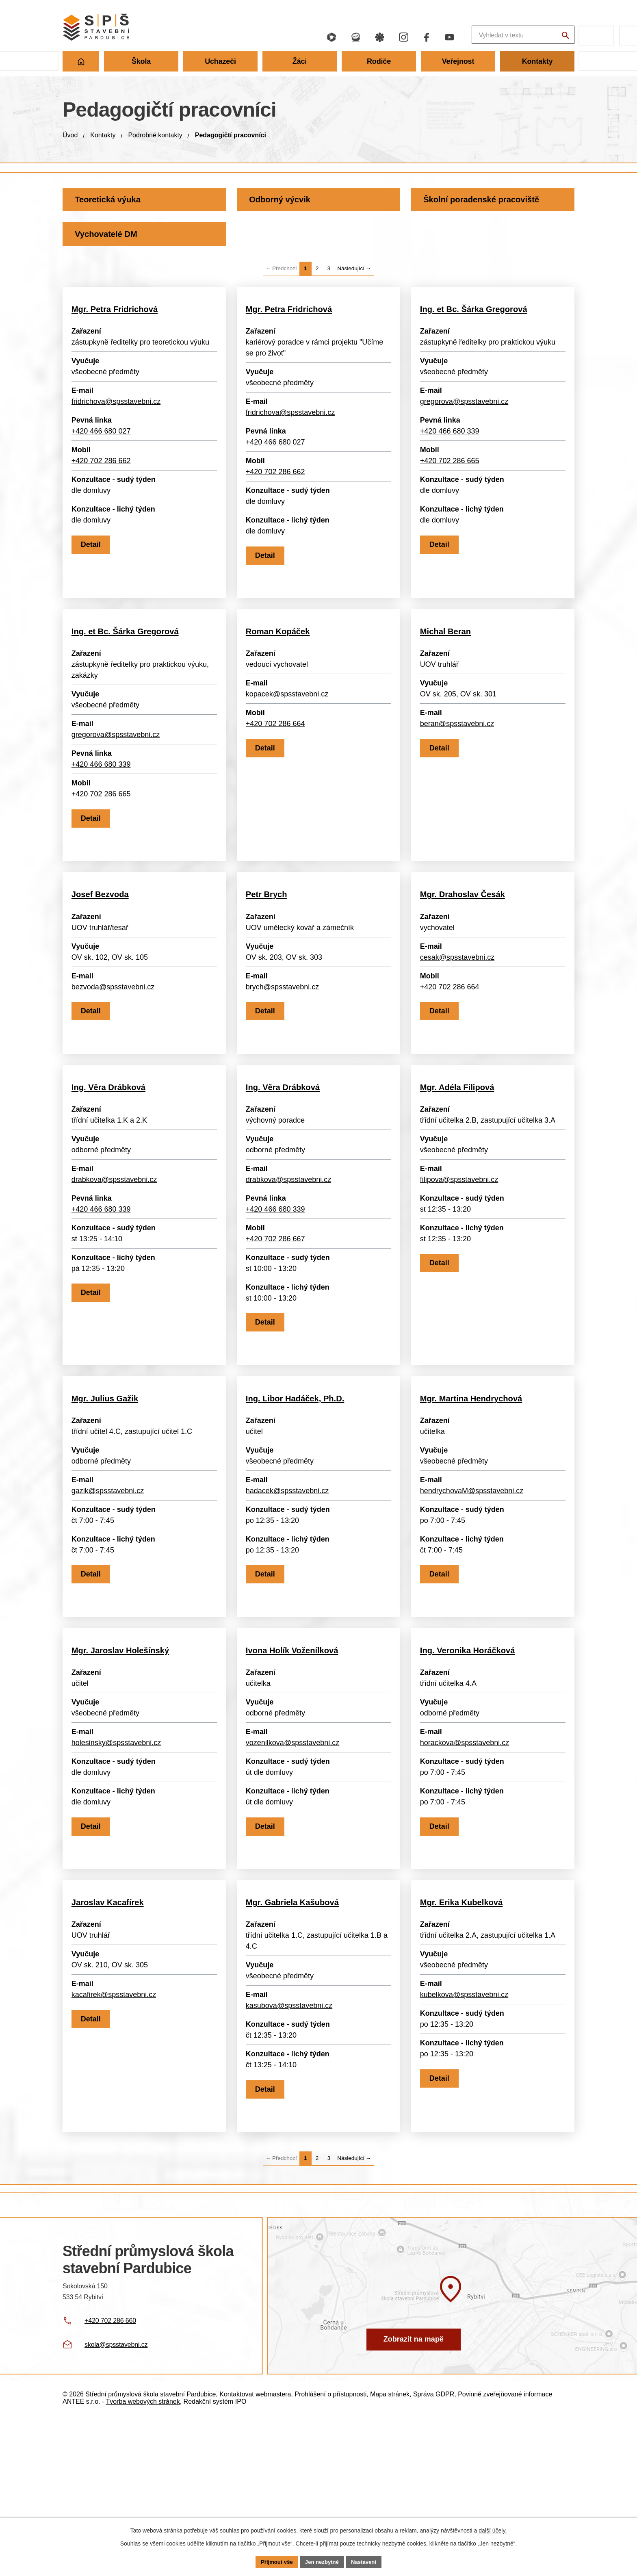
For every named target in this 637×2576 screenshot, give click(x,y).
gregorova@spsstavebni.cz (465, 408)
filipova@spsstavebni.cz (460, 1253)
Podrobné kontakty (155, 135)
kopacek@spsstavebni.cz (288, 723)
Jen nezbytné (322, 2561)
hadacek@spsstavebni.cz (288, 1586)
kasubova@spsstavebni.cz (290, 2146)
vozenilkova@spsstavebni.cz (293, 1860)
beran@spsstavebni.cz (458, 753)
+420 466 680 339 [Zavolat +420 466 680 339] (451, 438)
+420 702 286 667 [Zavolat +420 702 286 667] (276, 1312)
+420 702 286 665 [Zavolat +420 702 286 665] (451, 468)
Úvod (70, 135)
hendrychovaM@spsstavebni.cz (472, 1586)
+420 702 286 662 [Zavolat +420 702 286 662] (102, 468)
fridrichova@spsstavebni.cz (117, 408)
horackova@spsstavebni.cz (465, 1860)
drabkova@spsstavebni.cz (115, 1253)
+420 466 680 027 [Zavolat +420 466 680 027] (102, 438)
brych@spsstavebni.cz (283, 1038)
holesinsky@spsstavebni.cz (117, 1860)
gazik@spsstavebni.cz (109, 1586)
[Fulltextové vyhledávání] (477, 36)
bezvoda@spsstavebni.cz (114, 1038)
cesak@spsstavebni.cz (458, 1008)
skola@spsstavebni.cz (115, 2504)
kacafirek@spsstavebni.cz (115, 2135)
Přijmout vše (274, 2561)
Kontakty (102, 135)
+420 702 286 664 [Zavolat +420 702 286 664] (276, 753)
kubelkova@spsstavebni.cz (465, 2135)
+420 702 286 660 (110, 2480)
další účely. (493, 2529)
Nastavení (366, 2561)
